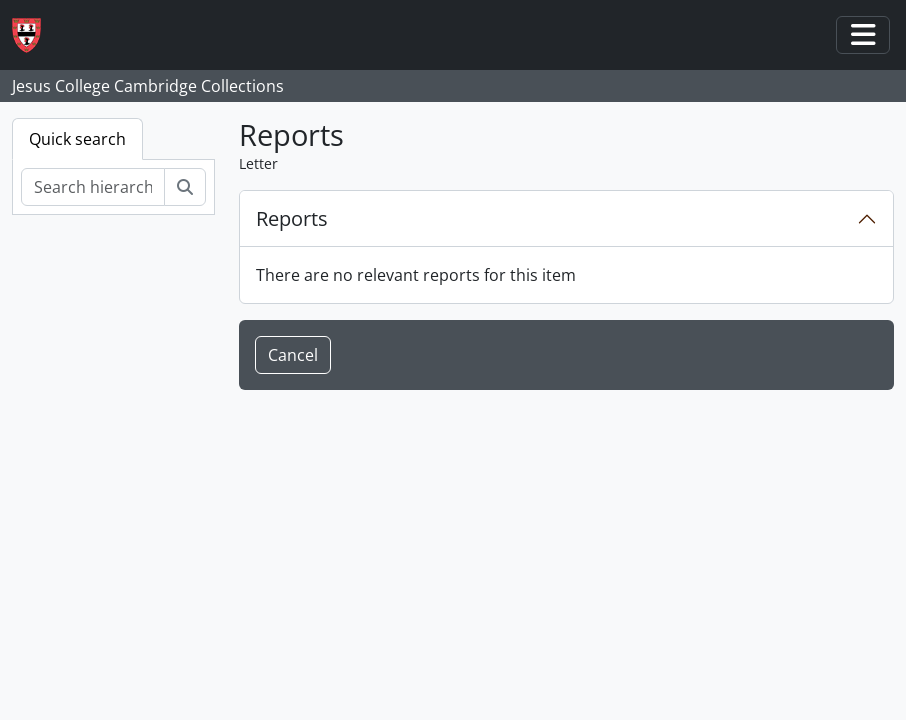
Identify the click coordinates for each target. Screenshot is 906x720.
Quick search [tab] (77, 139)
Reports (292, 218)
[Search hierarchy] (93, 187)
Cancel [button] (293, 355)
